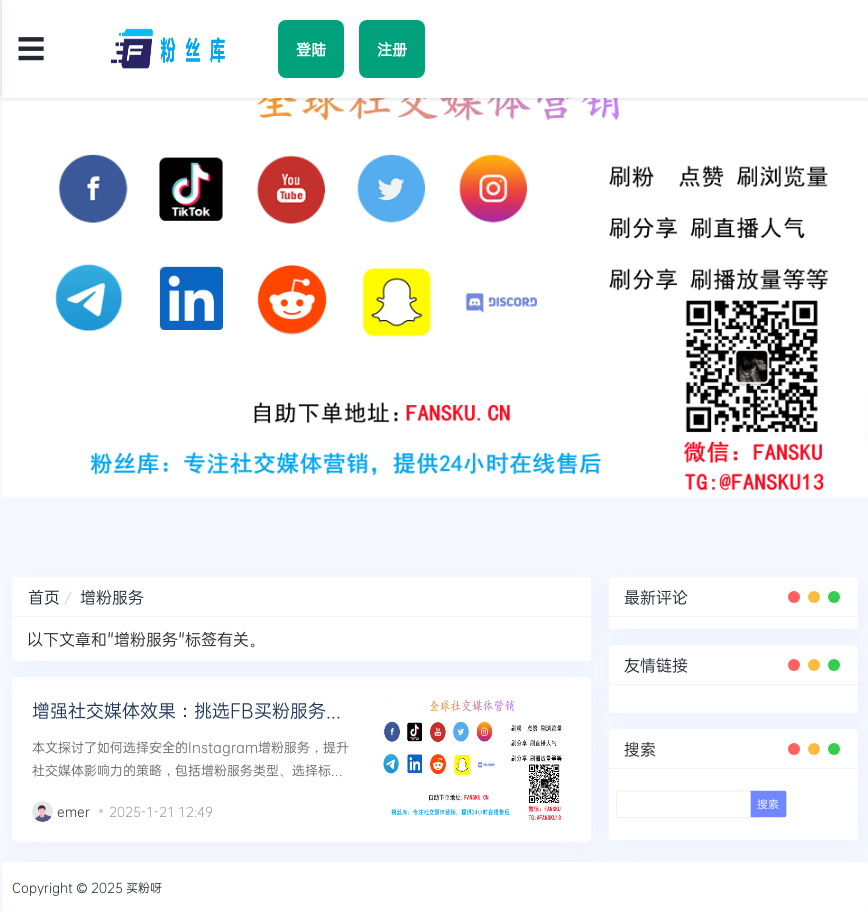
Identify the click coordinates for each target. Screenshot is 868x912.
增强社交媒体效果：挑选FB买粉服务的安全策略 (224, 710)
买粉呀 (144, 887)
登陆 (311, 49)
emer (73, 811)
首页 (44, 596)
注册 (392, 49)
